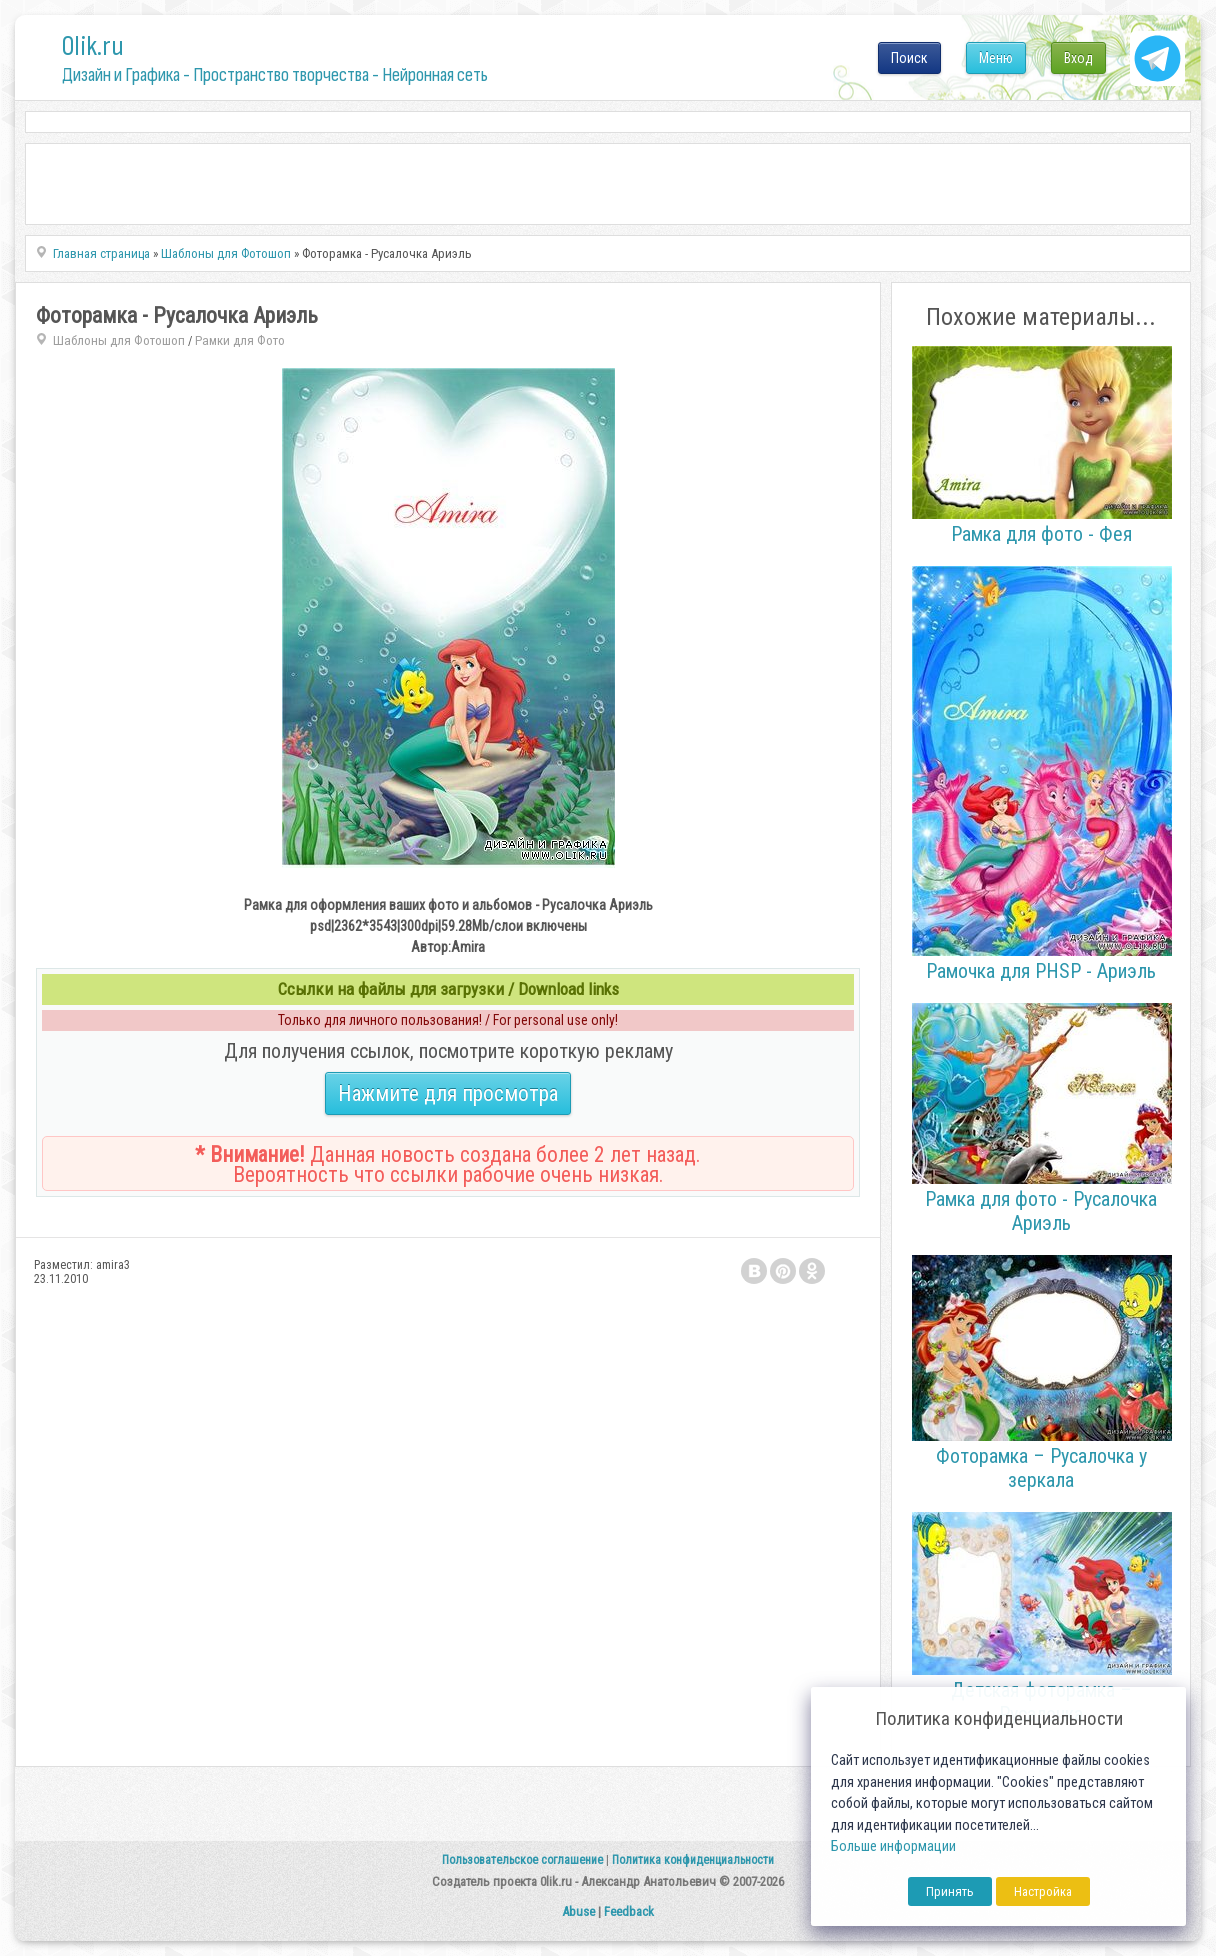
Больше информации (893, 1846)
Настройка (1043, 1891)
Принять (950, 1891)
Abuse (578, 1911)
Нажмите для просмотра (448, 1093)
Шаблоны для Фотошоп (119, 340)
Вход (1078, 58)
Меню (996, 58)
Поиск (909, 58)
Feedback (629, 1911)
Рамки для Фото (240, 340)
